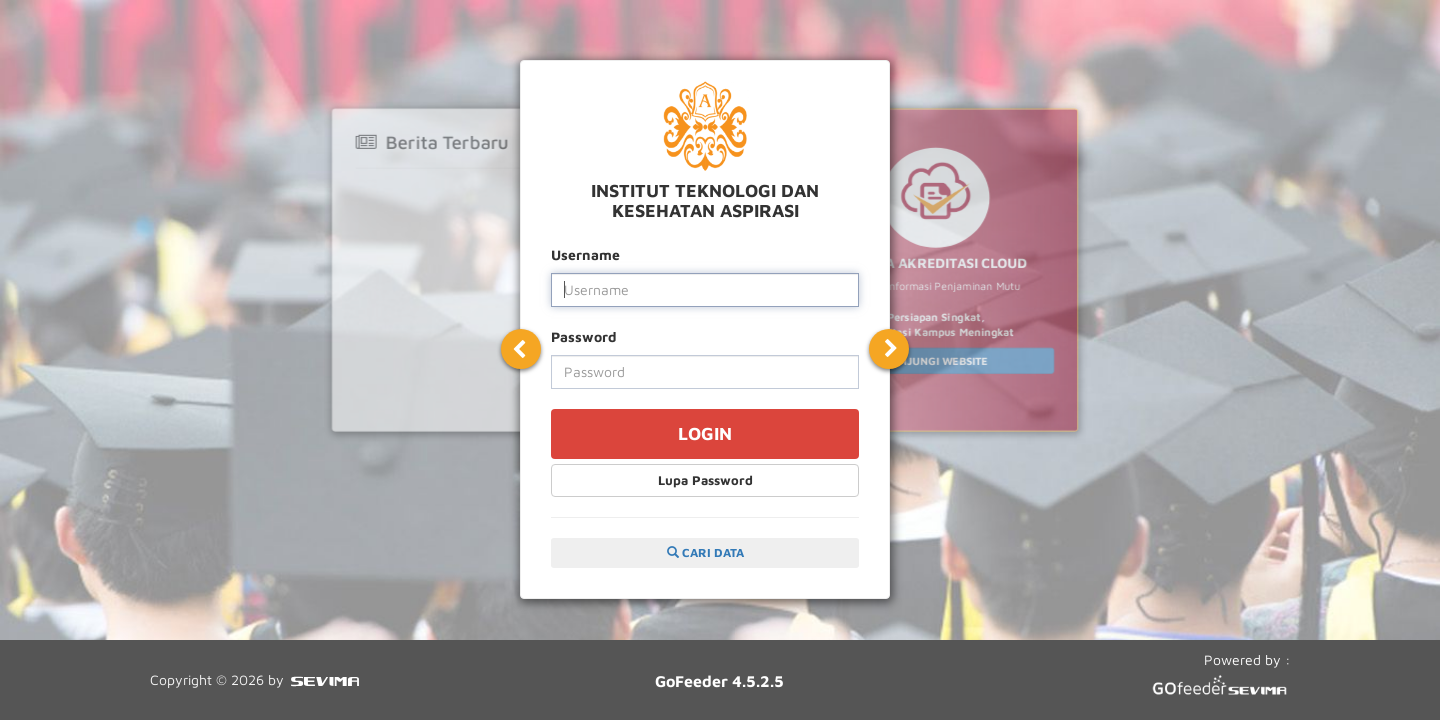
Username (585, 254)
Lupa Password (705, 480)
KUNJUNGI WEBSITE (935, 360)
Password (584, 336)
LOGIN (705, 433)
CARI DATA (705, 552)
